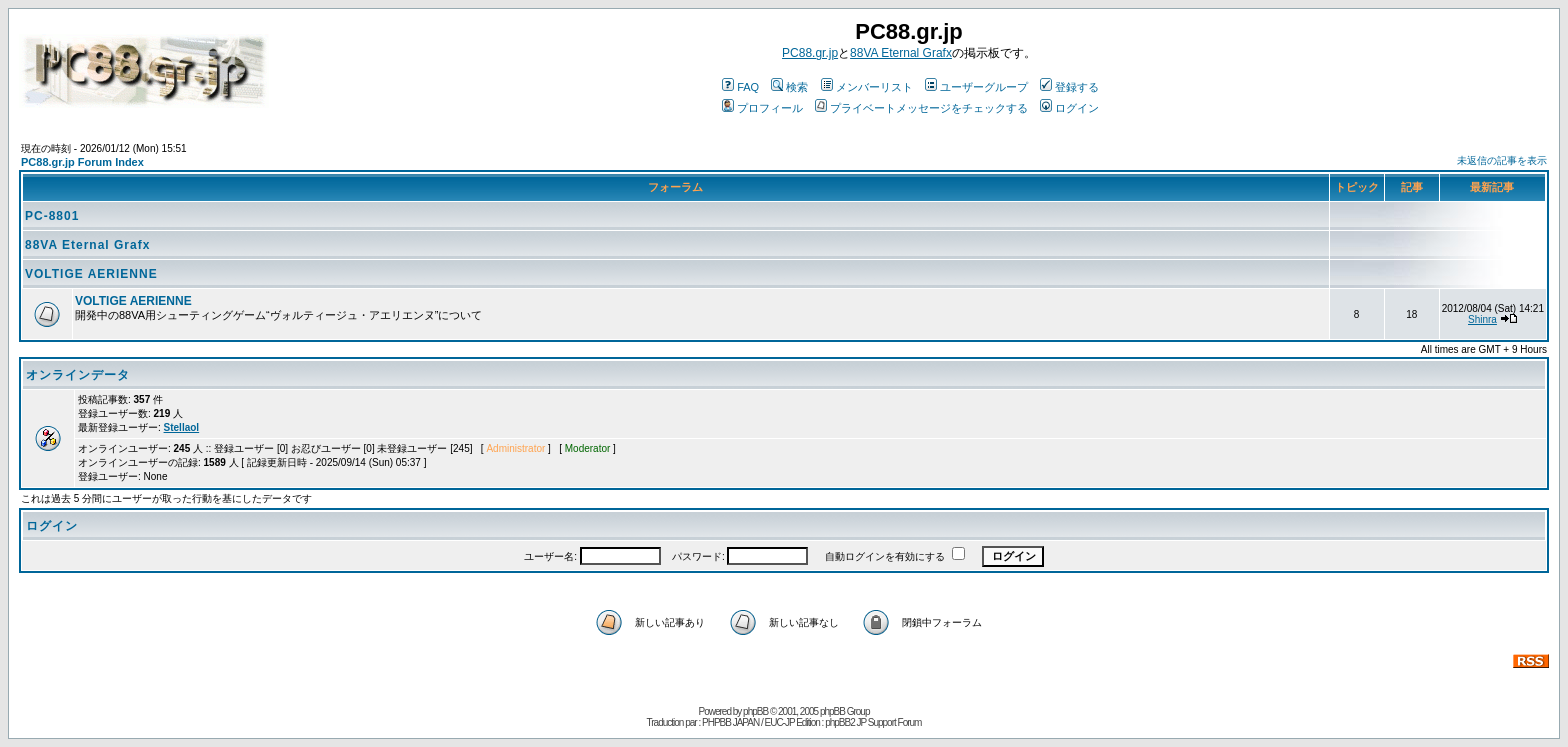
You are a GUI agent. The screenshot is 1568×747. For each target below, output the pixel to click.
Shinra (1482, 319)
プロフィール (762, 108)
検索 (789, 87)
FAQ (740, 87)
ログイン (1069, 108)
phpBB (755, 711)
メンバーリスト (867, 87)
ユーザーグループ (976, 87)
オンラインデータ (78, 375)
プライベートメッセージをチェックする (921, 108)
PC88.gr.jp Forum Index (82, 162)
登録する (1069, 87)
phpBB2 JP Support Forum (873, 722)
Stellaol (182, 427)
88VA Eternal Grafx (901, 53)
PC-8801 (52, 216)
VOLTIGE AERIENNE (91, 274)
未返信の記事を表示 (1502, 160)
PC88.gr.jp (810, 53)
